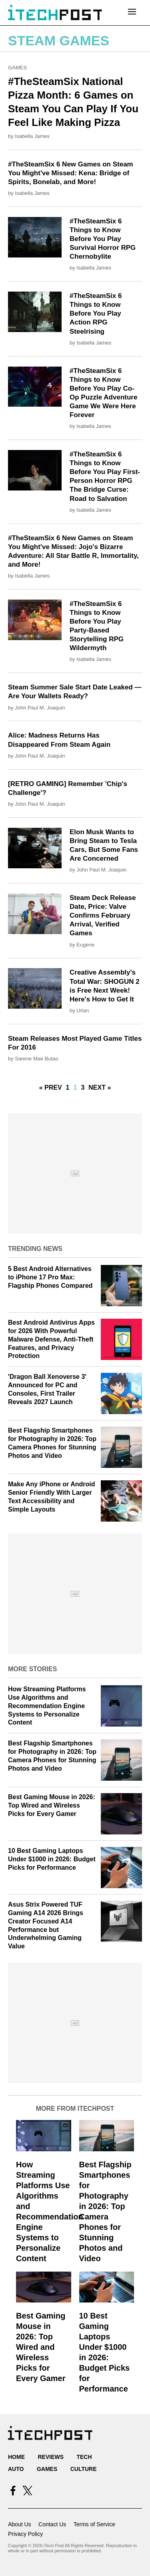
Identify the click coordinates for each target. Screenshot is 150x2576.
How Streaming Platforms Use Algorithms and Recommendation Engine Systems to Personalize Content (47, 1706)
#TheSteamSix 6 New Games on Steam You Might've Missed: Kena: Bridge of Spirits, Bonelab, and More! (70, 173)
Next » (99, 1087)
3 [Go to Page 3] (82, 1087)
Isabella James (32, 136)
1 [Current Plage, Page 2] (75, 1087)
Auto (16, 2469)
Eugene (85, 945)
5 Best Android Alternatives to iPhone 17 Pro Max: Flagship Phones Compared (50, 1277)
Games (17, 68)
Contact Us (52, 2524)
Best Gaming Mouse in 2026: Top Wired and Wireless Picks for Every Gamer (51, 1805)
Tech (84, 2457)
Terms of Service (94, 2524)
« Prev (50, 1087)
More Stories (32, 1669)
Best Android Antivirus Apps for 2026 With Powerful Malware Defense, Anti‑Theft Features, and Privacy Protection (51, 1339)
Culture (83, 2469)
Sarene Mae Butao (36, 1059)
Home (16, 2457)
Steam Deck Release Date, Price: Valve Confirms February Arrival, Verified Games (103, 915)
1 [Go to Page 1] (68, 1087)
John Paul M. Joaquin (40, 708)
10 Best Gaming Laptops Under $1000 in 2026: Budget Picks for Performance (52, 1859)
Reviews (51, 2457)
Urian (82, 1010)
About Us (19, 2524)
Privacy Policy (25, 2534)
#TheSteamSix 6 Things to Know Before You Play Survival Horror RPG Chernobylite (103, 238)
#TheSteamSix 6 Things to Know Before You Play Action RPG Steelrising (96, 313)
